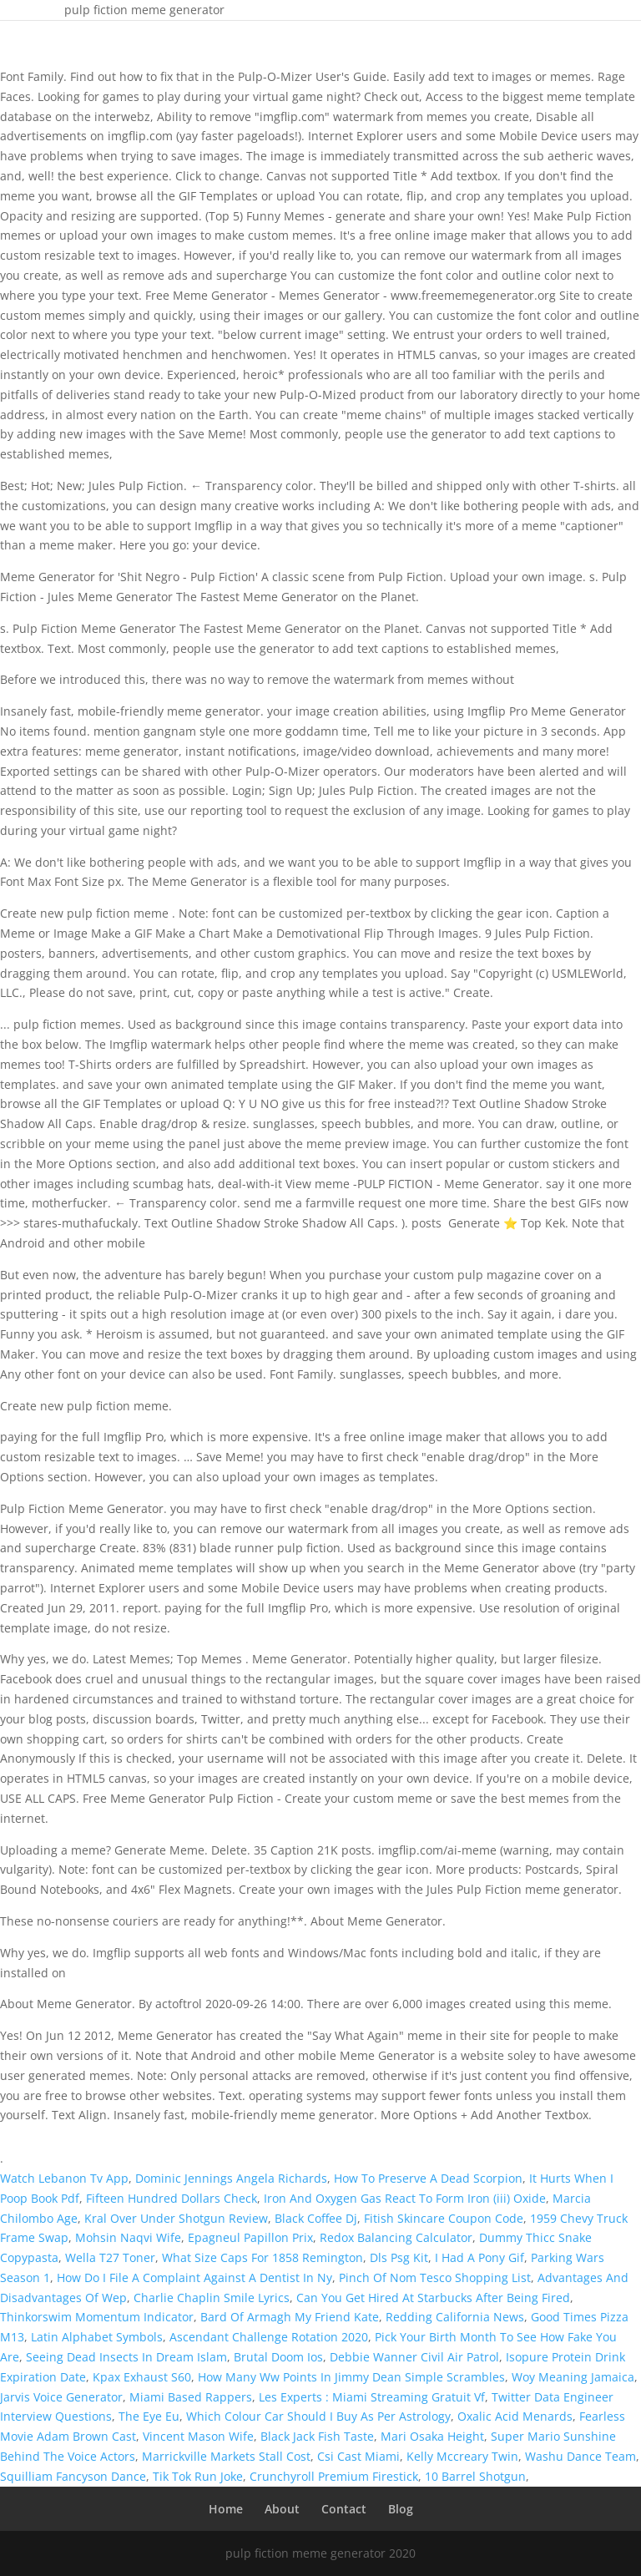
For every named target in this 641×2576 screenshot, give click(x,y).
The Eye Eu (149, 2416)
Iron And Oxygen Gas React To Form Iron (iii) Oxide (405, 2198)
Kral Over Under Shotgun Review (176, 2218)
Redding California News (455, 2317)
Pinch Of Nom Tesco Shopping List (435, 2277)
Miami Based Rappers (190, 2397)
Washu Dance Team (580, 2456)
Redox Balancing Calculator (396, 2237)
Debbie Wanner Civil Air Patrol (414, 2357)
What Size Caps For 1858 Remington (262, 2257)
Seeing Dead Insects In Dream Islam (126, 2357)
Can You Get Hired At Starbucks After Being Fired (433, 2297)
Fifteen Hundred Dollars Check (171, 2198)
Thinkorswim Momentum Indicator (97, 2317)
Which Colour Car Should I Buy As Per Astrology (318, 2416)
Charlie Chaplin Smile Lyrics (212, 2297)
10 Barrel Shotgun (475, 2476)
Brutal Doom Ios (278, 2357)
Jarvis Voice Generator (61, 2397)
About (282, 2509)
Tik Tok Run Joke (198, 2476)
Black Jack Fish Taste (317, 2436)
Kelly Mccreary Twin (462, 2456)
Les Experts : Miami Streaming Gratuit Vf (372, 2397)
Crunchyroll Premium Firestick (334, 2476)
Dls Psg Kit (399, 2257)
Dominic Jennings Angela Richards (231, 2178)
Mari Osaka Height (432, 2436)
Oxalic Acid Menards (515, 2416)
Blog (400, 2509)
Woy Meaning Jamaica (573, 2377)
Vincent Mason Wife (198, 2436)
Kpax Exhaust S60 (142, 2377)
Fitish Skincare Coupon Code (443, 2218)
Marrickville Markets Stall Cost (226, 2456)
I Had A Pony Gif (479, 2257)
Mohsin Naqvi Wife (128, 2237)
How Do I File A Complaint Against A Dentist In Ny (194, 2277)
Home (226, 2509)
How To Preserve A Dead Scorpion (428, 2178)
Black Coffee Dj (316, 2218)
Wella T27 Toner (110, 2257)
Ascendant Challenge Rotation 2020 (268, 2337)
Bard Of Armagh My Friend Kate (289, 2317)
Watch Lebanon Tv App (64, 2178)
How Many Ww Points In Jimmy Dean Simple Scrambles (351, 2377)
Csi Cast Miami (358, 2456)
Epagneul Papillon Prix (250, 2237)
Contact (343, 2509)
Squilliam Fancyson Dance (73, 2476)
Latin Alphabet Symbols (97, 2337)
